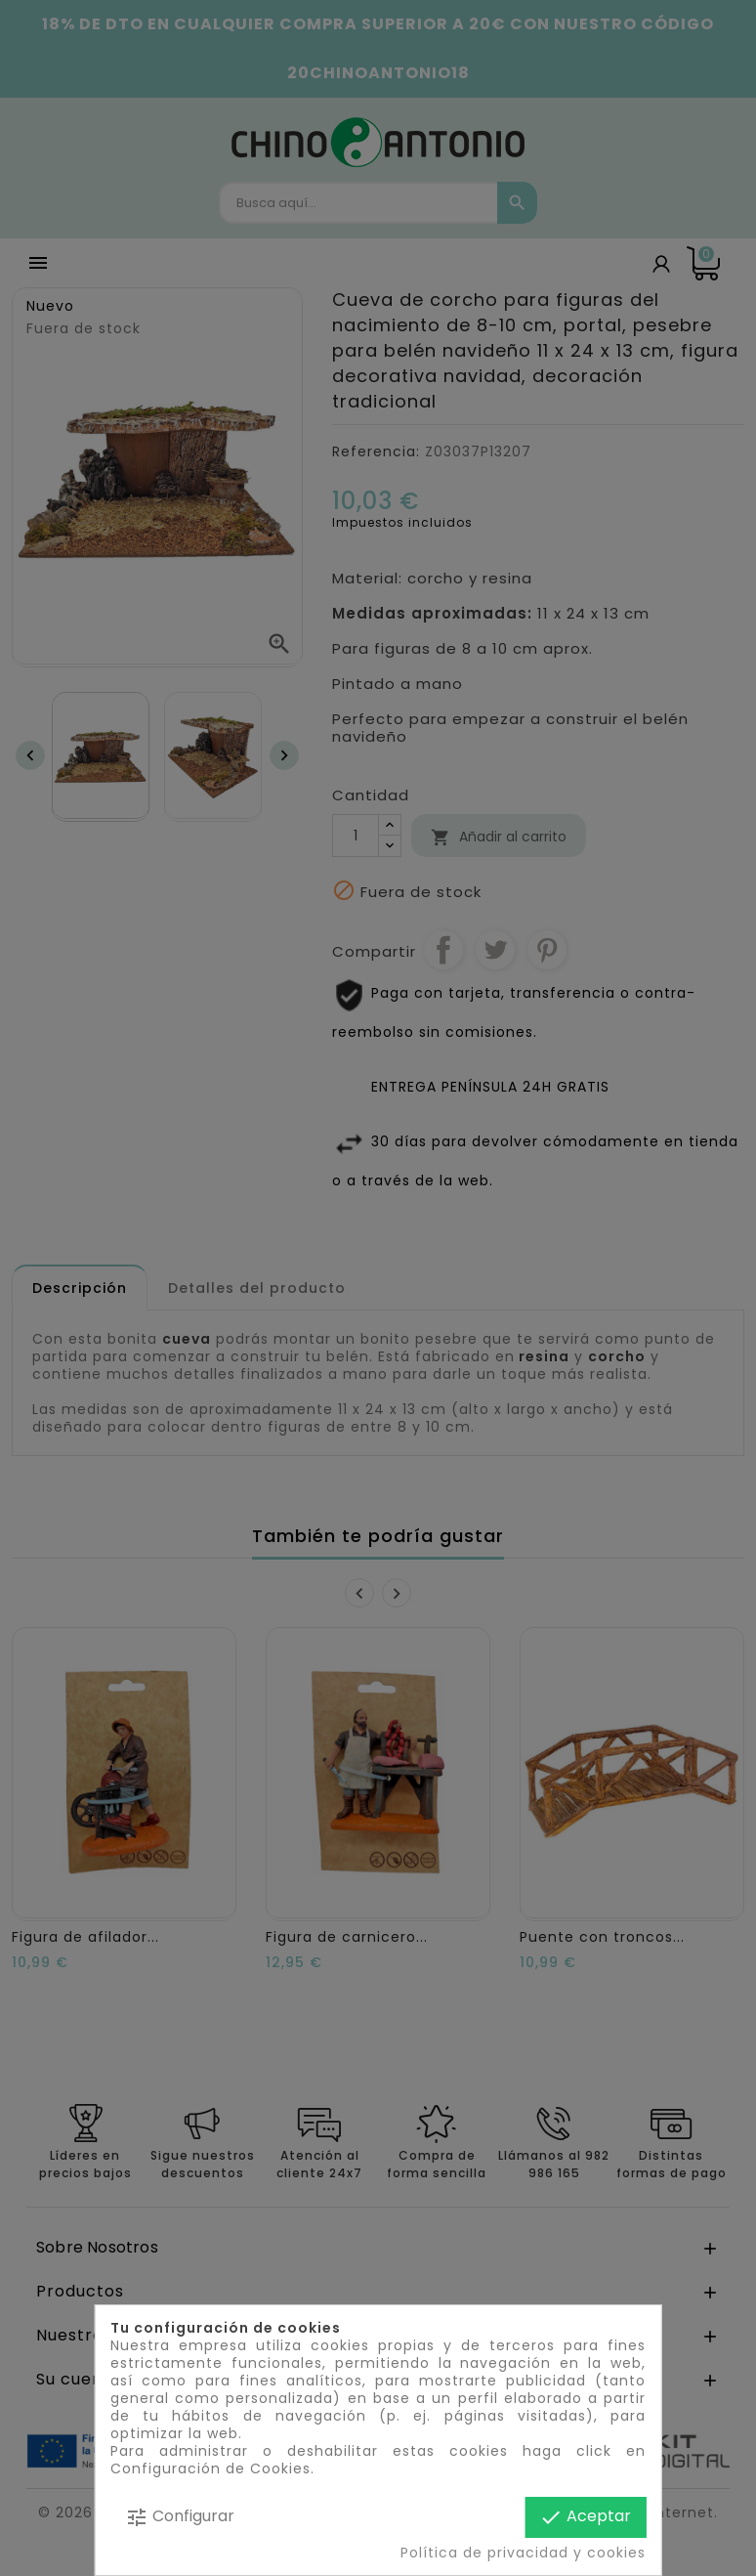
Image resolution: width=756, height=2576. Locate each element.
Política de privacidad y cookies (523, 2552)
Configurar (179, 2517)
